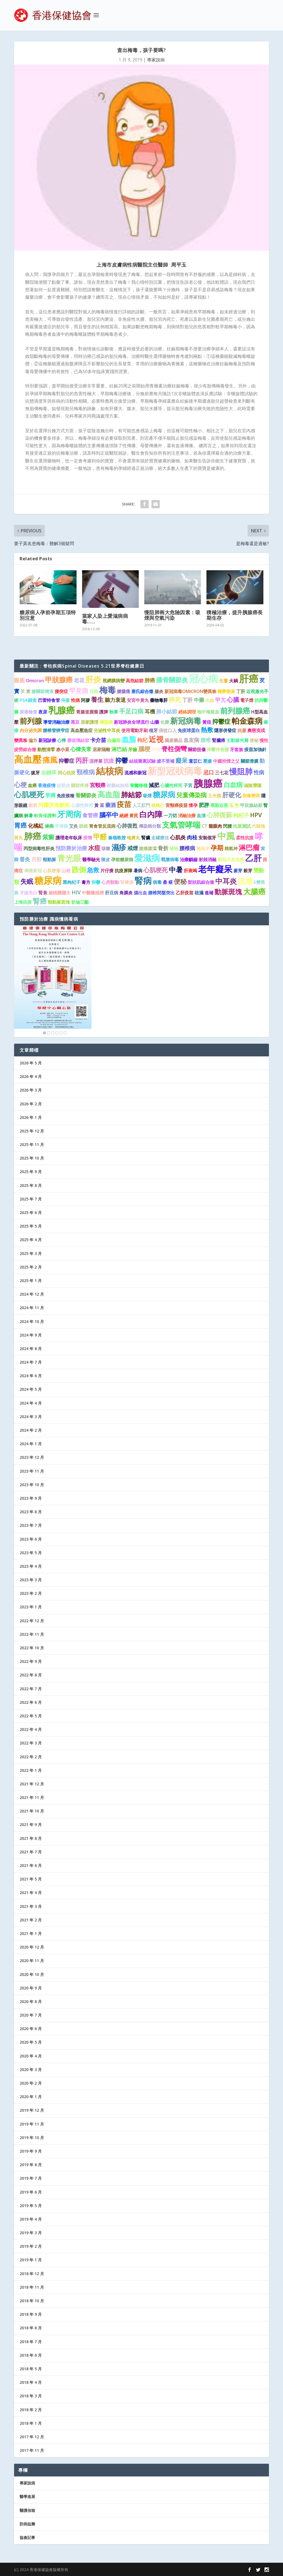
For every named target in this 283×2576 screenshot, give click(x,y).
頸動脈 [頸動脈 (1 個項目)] (49, 859)
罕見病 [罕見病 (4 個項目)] (78, 690)
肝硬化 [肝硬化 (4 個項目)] (231, 794)
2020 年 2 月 (31, 2083)
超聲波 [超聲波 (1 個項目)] (63, 785)
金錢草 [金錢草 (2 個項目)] (49, 772)
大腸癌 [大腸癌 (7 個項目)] (254, 891)
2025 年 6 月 (31, 1212)
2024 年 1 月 (31, 1443)
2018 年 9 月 (31, 2314)
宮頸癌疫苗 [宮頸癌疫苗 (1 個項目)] (177, 805)
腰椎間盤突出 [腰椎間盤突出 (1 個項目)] (161, 893)
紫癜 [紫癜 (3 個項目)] (48, 837)
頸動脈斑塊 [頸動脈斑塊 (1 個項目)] (59, 902)
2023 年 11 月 (32, 1471)
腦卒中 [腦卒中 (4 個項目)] (108, 814)
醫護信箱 (27, 2510)
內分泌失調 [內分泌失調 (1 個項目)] (31, 730)
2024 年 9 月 (31, 1335)
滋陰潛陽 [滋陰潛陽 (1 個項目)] (252, 785)
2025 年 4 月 (31, 1239)
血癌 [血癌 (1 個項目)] (32, 785)
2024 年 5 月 (31, 1389)
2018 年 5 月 (31, 2368)
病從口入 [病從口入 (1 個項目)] (168, 730)
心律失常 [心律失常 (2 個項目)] (80, 749)
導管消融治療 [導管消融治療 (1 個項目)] (56, 722)
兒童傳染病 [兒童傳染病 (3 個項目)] (191, 795)
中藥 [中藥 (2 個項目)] (199, 700)
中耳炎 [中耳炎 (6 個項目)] (226, 881)
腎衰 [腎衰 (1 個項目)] (42, 893)
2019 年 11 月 (32, 2124)
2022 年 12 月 (32, 1620)
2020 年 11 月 (32, 1960)
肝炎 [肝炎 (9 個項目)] (93, 679)
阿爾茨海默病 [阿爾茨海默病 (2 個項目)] (54, 805)
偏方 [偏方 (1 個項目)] (32, 740)
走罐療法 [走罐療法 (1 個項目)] (160, 838)
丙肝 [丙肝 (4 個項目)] (81, 760)
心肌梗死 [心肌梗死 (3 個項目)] (155, 870)
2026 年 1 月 (31, 1117)
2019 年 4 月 (31, 2219)
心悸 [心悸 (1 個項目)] (61, 740)
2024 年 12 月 (32, 1294)
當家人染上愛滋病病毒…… (105, 619)
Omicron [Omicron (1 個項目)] (35, 681)
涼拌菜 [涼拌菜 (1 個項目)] (96, 761)
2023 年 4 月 (31, 1566)
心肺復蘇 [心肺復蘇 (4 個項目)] (219, 814)
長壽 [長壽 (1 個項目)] (93, 691)
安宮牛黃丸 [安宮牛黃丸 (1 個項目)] (138, 700)
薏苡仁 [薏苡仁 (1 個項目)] (195, 761)
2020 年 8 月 (31, 2001)
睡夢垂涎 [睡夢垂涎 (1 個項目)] (226, 691)
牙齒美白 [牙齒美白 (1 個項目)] (28, 893)
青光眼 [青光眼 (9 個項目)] (69, 858)
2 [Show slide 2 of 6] (48, 1033)
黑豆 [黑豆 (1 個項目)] (75, 722)
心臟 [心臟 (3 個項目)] (233, 700)
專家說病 (156, 60)
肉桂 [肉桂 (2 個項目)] (192, 837)
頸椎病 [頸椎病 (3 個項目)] (86, 772)
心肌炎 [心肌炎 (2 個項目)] (178, 837)
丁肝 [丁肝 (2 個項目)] (187, 700)
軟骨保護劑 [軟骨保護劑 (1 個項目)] (45, 815)
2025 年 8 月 (31, 1185)
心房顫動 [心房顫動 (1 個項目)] (110, 882)
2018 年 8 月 (31, 2327)
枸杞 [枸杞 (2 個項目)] (142, 740)
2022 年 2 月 (31, 1756)
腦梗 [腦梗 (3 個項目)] (144, 749)
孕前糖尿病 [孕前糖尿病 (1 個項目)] (122, 859)
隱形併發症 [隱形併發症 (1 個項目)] (225, 730)
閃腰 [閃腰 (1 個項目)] (227, 826)
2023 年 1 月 (31, 1606)
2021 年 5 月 (31, 1879)
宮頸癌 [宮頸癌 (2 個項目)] (98, 785)
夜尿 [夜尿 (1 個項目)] (42, 712)
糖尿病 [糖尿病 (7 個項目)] (164, 794)
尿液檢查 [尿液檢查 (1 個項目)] (28, 712)
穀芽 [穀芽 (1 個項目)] (247, 871)
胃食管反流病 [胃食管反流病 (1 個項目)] (102, 826)
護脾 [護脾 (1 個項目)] (103, 712)
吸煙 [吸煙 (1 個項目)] (147, 796)
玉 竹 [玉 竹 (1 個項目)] (234, 805)
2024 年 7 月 (31, 1362)
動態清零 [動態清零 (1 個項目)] (46, 749)
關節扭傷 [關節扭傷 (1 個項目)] (197, 749)
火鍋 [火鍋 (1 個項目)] (233, 681)
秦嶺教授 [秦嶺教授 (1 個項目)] (117, 838)
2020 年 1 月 (31, 2096)
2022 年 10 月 (32, 1647)
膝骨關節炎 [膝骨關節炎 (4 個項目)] (172, 679)
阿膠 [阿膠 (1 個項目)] (85, 700)
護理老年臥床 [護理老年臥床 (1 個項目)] (69, 838)
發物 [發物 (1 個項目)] (173, 848)
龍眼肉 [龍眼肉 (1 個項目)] (215, 826)
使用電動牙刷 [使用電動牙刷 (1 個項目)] (134, 730)
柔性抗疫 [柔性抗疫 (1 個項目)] (245, 838)
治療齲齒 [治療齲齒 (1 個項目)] (189, 859)
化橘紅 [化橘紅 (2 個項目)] (36, 825)
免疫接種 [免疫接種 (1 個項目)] (65, 796)
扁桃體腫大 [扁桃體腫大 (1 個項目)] (59, 893)
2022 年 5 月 (31, 1715)
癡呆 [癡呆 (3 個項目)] (181, 760)
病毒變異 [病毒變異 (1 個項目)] (251, 796)
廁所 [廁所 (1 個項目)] (32, 805)
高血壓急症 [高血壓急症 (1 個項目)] (81, 730)
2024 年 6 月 (31, 1375)
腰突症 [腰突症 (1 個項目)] (61, 691)
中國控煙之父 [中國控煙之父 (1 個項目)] (226, 761)
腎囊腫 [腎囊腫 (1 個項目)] (126, 882)
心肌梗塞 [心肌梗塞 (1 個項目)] (52, 871)
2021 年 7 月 (31, 1851)
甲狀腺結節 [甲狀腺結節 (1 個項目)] (251, 805)
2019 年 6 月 (31, 2192)
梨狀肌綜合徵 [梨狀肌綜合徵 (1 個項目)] (201, 882)
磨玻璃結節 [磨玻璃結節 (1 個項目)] (78, 740)
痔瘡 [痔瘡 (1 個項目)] (65, 700)
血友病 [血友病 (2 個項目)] (191, 740)
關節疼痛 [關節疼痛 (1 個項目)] (80, 785)
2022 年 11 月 (32, 1634)
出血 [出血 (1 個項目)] (209, 700)
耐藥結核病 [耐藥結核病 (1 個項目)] (118, 785)
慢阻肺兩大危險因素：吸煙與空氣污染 (172, 615)
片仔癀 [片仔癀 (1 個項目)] (107, 871)
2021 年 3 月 (31, 1906)
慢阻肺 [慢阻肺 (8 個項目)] (241, 771)
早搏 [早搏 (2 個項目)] (50, 795)
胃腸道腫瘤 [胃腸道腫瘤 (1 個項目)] (87, 712)
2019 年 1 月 (31, 2259)
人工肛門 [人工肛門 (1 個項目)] (141, 805)
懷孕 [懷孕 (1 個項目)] (193, 805)
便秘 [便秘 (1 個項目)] (254, 740)
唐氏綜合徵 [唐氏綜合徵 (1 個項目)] (142, 691)
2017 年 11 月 (32, 2450)
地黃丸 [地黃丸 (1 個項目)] (133, 838)
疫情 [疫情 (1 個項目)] (87, 838)
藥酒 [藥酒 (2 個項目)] (110, 805)
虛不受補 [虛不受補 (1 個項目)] (165, 761)
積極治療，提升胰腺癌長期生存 (234, 615)
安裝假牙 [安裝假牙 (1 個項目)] (207, 838)
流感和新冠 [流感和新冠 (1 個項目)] (135, 773)
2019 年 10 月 (32, 2137)
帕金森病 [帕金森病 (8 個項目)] (247, 720)
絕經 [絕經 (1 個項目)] (123, 815)
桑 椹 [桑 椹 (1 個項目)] (168, 882)
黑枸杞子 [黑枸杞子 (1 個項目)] (71, 882)
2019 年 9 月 (31, 2151)
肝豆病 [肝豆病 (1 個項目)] (111, 893)
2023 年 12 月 (32, 1457)
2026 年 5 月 (31, 1063)
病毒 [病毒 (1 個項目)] (157, 882)
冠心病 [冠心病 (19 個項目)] (203, 678)
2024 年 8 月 (31, 1348)
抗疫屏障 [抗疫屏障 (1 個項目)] (123, 871)
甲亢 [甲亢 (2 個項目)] (220, 700)
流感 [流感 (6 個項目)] (245, 881)
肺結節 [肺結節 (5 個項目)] (131, 794)
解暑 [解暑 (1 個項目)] (28, 815)
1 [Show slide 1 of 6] (44, 1033)
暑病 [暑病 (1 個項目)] (137, 871)
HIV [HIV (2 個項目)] (76, 892)
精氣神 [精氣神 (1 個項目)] (231, 848)
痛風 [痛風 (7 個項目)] (50, 760)
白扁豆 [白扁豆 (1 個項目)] (113, 740)
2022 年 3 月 (31, 1743)
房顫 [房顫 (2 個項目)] (36, 859)
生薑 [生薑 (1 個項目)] (223, 681)
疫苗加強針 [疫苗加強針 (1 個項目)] (255, 749)
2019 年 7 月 (31, 2178)
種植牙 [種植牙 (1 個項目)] (202, 848)
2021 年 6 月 (31, 1865)
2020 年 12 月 (32, 1947)
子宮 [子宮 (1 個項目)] (188, 785)
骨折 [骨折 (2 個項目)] (163, 848)
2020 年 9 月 (31, 1988)
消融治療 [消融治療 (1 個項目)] (187, 815)
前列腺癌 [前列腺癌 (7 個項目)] (235, 710)
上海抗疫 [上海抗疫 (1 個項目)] (23, 902)
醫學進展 (27, 2496)
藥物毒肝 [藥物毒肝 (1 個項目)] (159, 700)
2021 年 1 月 (31, 1933)
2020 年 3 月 (31, 2069)
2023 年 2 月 (31, 1593)
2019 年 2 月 (31, 2246)
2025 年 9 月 (31, 1171)
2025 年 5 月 (31, 1226)
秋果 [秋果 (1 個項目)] (113, 712)
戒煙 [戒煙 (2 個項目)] (132, 848)
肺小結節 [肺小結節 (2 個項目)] (166, 711)
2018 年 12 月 (32, 2273)
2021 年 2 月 (31, 1920)
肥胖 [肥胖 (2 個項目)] (204, 805)
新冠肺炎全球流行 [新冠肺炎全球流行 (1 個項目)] (131, 722)
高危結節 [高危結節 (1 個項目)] (134, 681)
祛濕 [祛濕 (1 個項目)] (199, 893)
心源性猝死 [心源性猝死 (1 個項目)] (82, 805)
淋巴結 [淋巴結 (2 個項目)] (119, 749)
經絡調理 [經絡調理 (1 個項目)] (187, 712)
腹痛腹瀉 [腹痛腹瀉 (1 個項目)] (148, 848)
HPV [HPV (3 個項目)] (256, 815)
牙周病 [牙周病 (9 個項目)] (69, 814)
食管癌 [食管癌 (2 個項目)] (90, 815)
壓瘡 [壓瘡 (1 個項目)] (207, 761)
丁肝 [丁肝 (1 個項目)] (240, 691)
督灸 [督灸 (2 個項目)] (25, 859)
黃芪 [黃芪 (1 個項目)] (133, 815)
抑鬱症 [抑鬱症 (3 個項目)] (221, 721)
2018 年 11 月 (32, 2287)
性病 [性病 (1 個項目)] (75, 700)
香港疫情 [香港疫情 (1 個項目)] (47, 785)
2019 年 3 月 (31, 2232)
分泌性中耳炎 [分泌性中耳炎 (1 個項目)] (107, 730)
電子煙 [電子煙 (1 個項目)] (246, 700)
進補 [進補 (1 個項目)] (209, 893)
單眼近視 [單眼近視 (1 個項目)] (219, 805)
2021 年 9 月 (31, 1824)
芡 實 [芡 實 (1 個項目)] (25, 691)
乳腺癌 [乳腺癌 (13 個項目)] (61, 710)
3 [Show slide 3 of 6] (52, 1033)
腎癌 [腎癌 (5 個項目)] (40, 901)
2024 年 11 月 (32, 1307)
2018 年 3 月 (31, 2395)
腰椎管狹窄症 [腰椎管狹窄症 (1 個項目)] (56, 730)
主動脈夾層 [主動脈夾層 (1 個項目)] (237, 740)
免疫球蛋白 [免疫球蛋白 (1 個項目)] (189, 730)
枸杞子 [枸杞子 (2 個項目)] (241, 815)
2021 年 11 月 (32, 1797)
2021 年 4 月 (31, 1892)
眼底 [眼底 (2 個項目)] (19, 680)
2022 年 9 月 (31, 1661)
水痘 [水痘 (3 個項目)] (94, 848)
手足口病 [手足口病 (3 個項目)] (131, 711)
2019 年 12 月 (32, 2110)
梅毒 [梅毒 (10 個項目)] (107, 690)
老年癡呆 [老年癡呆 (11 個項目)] (215, 869)
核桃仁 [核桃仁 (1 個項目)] (157, 805)
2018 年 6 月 (31, 2355)
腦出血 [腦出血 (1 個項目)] (140, 893)
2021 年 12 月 (32, 1783)
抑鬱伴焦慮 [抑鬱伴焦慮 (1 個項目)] (218, 749)
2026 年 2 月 (31, 1103)
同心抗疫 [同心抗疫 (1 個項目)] (66, 773)
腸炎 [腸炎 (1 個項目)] (158, 691)
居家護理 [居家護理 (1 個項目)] (89, 722)
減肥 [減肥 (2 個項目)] (154, 785)
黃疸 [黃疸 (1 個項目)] (206, 722)
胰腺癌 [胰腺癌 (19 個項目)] (207, 783)
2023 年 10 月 (32, 1484)
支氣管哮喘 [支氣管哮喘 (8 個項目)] (181, 824)
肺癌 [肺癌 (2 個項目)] (150, 680)
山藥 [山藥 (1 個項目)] (154, 722)
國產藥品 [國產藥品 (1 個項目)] (173, 740)
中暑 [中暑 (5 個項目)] (176, 869)
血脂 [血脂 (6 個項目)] (129, 739)
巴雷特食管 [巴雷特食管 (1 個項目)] (49, 700)
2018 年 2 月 (31, 2409)
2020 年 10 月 (32, 1974)
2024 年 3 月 (31, 1416)
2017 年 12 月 (32, 2436)
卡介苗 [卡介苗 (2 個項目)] (98, 740)
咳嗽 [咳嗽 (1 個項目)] (105, 848)
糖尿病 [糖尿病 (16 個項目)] (48, 880)
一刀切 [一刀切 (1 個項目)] (170, 815)
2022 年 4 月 (31, 1729)
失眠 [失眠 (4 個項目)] (26, 881)
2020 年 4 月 (31, 2056)
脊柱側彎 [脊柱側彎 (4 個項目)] (174, 748)
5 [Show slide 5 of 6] (61, 1033)
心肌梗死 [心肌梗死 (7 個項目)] (29, 794)
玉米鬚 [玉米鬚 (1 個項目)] (214, 796)
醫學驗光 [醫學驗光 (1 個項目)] (91, 859)
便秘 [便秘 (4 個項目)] (180, 881)
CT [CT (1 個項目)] (205, 826)
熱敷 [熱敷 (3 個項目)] (207, 730)
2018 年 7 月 (31, 2341)
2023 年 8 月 (31, 1511)
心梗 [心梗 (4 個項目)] (20, 784)
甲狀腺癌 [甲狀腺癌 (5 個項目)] (59, 679)
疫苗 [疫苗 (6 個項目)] (124, 804)
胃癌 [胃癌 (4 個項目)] (20, 825)
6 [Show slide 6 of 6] (65, 1033)
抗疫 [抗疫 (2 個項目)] (109, 760)
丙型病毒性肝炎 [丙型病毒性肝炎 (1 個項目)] (38, 848)
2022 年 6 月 (31, 1702)
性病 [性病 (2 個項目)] (259, 772)
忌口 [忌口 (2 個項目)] (208, 772)
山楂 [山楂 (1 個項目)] (66, 871)
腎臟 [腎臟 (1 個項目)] (145, 838)
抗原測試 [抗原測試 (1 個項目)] (242, 826)
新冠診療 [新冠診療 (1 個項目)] (47, 740)
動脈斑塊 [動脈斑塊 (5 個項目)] (228, 891)
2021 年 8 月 (31, 1838)
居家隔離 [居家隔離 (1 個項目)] (101, 749)
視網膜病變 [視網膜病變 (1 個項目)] (114, 681)
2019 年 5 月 (31, 2205)
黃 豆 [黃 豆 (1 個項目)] (99, 805)
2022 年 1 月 (31, 1770)
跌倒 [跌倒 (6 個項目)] (79, 869)
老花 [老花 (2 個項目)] (79, 680)
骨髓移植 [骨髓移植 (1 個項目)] (139, 785)
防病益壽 (27, 2523)
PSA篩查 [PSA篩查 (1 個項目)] (28, 700)
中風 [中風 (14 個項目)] (226, 836)
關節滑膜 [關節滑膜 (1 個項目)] (249, 761)
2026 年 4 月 (31, 1076)
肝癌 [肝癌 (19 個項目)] (248, 678)
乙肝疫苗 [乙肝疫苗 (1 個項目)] (184, 893)
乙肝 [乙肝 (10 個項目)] (253, 858)
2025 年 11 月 (32, 1144)
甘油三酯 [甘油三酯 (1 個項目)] (80, 902)
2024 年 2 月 (31, 1430)
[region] (52, 981)
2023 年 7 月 (31, 1525)
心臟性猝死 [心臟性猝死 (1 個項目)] (171, 785)
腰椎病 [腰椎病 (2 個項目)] (187, 848)
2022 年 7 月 (31, 1688)
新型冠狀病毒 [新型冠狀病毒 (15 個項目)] (175, 771)
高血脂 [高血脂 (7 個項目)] (109, 794)
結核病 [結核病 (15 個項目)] (109, 771)
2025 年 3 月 (31, 1253)
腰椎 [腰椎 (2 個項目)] (205, 740)
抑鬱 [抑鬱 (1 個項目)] (95, 882)
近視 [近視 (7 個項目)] (156, 739)
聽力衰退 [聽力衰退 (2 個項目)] (115, 700)
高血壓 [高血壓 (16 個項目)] (27, 759)
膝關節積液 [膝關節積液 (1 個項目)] (43, 691)
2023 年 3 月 (31, 1579)
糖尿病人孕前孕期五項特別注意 (48, 615)
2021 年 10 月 (32, 1811)
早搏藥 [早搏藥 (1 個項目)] (61, 826)
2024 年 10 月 (32, 1321)
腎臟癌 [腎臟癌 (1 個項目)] (218, 740)
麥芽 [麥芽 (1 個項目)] (238, 871)
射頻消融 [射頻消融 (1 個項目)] (207, 859)
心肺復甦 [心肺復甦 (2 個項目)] (127, 825)
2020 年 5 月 (31, 2042)
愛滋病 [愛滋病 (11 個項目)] (147, 858)
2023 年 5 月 (31, 1552)
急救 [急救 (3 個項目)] (93, 870)
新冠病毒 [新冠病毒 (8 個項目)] (185, 720)
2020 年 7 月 (31, 2015)
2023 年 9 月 (31, 1498)
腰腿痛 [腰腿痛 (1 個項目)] (123, 691)
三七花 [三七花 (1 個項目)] (221, 773)
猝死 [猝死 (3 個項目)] (175, 700)
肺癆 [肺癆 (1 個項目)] (155, 749)
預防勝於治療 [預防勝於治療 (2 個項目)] (71, 848)
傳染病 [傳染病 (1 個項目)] (106, 722)
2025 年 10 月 (32, 1158)
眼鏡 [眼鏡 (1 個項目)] (83, 826)
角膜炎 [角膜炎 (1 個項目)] (126, 893)
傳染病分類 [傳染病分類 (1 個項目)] (150, 826)
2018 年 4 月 (31, 2382)
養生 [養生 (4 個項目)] (97, 699)
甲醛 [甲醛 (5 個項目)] (100, 836)
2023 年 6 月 (31, 1539)
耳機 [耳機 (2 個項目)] (150, 711)
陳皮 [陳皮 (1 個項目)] (105, 859)
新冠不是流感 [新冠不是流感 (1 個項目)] (231, 859)
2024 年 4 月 (31, 1403)
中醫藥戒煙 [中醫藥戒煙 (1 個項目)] (93, 893)
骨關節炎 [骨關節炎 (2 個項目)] (85, 795)
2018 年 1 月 (31, 2423)
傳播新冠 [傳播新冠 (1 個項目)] (33, 871)
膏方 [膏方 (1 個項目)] (86, 882)
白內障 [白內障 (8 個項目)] (151, 814)
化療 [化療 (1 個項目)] (164, 722)
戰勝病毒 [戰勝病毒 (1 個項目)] (170, 859)
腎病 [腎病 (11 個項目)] (143, 880)
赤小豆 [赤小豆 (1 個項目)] (62, 749)
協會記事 (27, 2537)
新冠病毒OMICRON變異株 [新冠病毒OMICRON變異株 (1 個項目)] (190, 691)
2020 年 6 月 (31, 2028)
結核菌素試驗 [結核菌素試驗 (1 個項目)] (142, 761)
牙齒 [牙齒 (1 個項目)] (132, 749)
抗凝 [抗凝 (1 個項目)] (241, 730)
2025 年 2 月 (31, 1267)
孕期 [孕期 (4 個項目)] (217, 847)
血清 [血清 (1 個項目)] (201, 815)
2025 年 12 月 (32, 1131)
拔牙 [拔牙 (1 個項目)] (35, 773)
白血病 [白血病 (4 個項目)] (233, 784)
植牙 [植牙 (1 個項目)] (153, 730)
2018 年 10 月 (32, 2300)
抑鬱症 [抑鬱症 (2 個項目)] (66, 760)
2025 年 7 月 (31, 1199)
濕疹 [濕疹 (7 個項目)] (118, 847)
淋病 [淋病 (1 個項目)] (49, 826)
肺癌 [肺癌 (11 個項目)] (32, 836)
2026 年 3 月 (31, 1090)
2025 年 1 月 (31, 1280)
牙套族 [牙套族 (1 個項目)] (236, 749)
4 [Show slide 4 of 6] (57, 1033)
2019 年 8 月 (31, 2164)
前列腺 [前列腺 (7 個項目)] (31, 721)
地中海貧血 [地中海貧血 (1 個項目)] (208, 712)
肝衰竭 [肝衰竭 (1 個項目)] (190, 871)
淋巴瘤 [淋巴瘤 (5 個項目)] (249, 847)
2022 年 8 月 (31, 1675)
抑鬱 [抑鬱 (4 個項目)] (121, 760)
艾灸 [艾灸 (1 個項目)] (73, 826)
